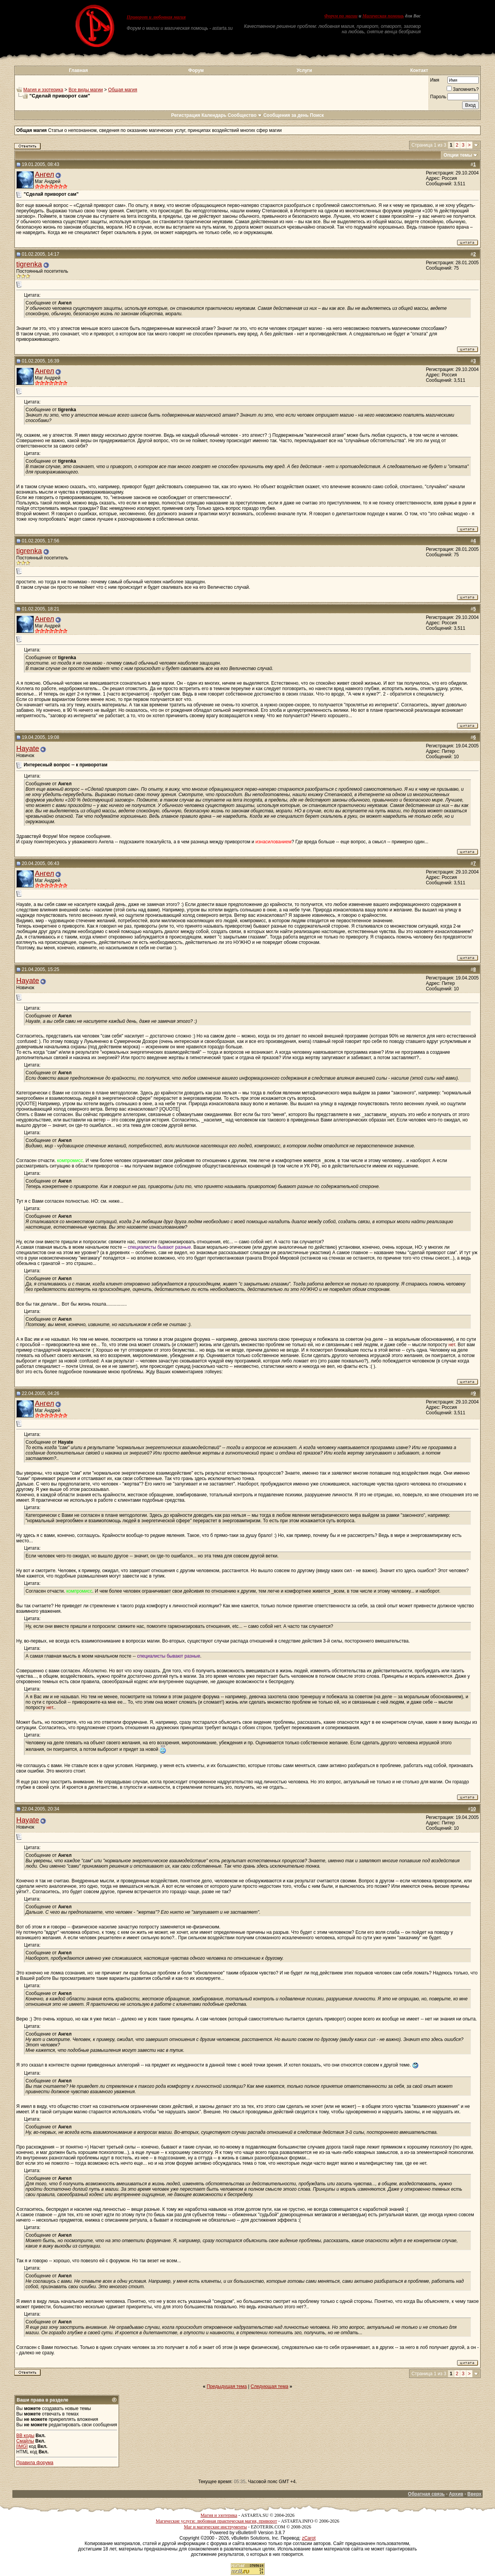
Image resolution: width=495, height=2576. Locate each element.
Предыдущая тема (227, 2386)
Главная (78, 70)
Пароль (438, 96)
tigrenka (29, 264)
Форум (196, 70)
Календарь (214, 115)
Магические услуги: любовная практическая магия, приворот (216, 2521)
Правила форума (34, 2462)
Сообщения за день (286, 115)
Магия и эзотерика (43, 89)
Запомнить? (463, 89)
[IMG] (21, 2446)
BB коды (25, 2435)
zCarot (309, 2538)
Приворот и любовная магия (156, 17)
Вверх (474, 2494)
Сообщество (245, 115)
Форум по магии (340, 16)
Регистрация (185, 115)
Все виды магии (85, 89)
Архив (456, 2494)
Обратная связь (426, 2494)
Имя (434, 80)
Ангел (44, 174)
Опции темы (458, 155)
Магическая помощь (383, 16)
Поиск (317, 115)
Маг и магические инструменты (215, 2527)
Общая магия (122, 89)
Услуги (304, 70)
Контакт (419, 70)
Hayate (27, 748)
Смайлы (25, 2441)
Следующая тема (269, 2386)
